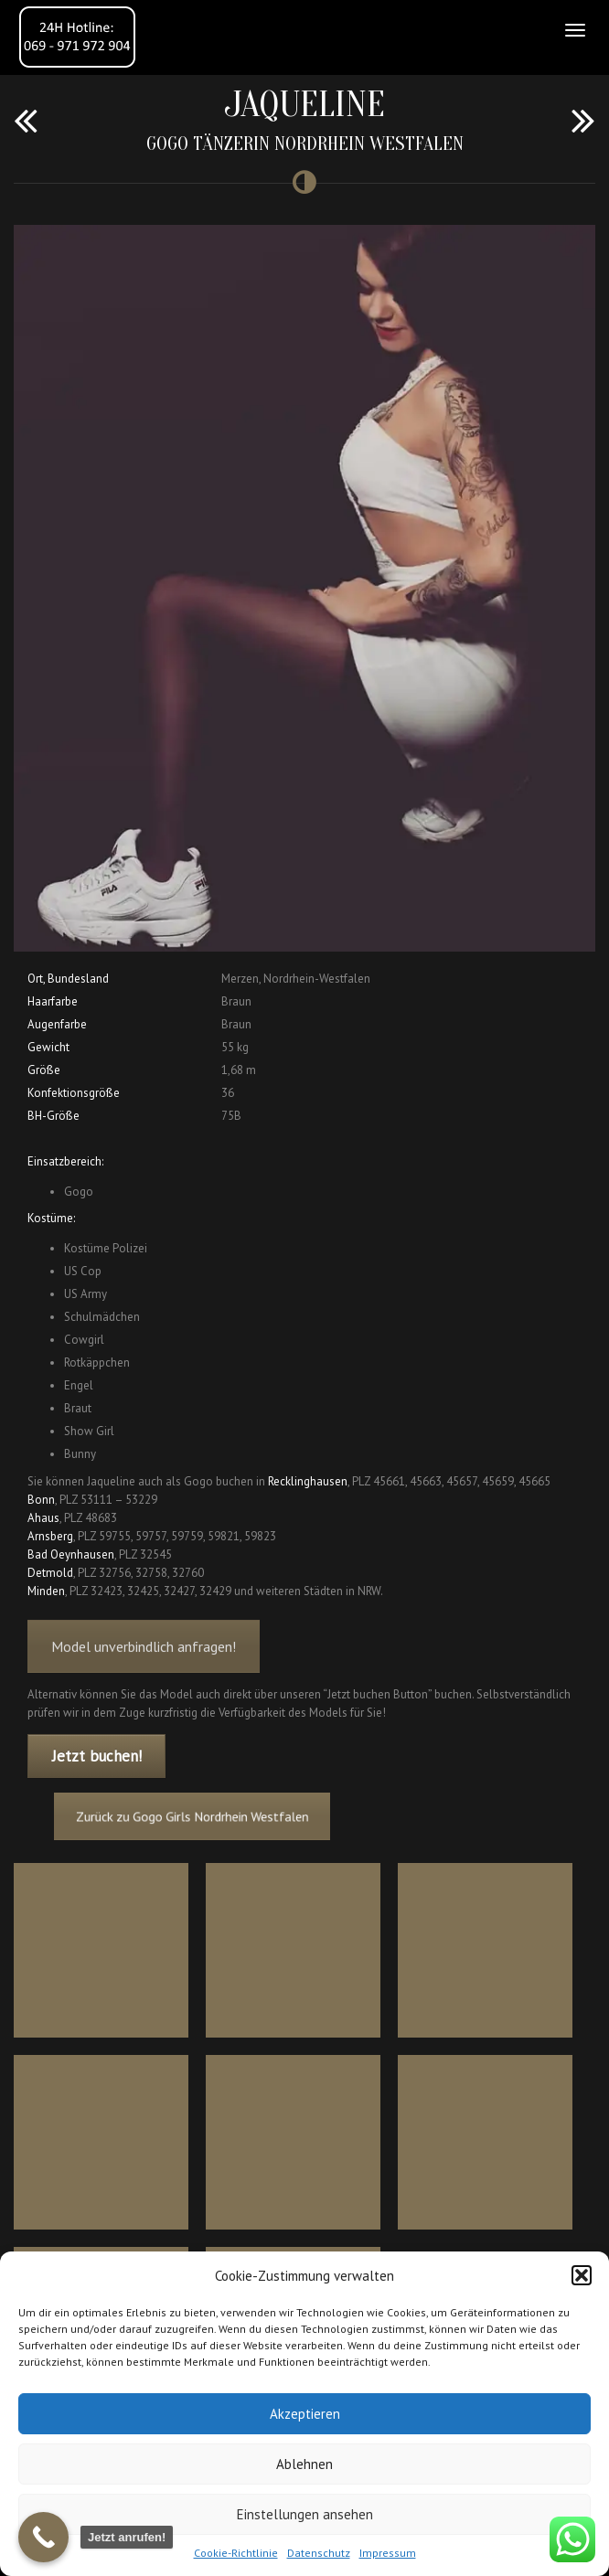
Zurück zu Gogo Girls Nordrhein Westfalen (231, 1816)
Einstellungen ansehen (305, 2514)
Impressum (387, 2553)
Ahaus (43, 1518)
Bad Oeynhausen (70, 1554)
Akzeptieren (305, 2413)
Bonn (41, 1499)
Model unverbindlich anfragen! (143, 1670)
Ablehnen (304, 2464)
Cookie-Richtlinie (236, 2553)
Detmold (50, 1573)
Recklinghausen (307, 1481)
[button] (581, 2275)
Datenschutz (318, 2553)
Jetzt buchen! (97, 1756)
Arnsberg (50, 1536)
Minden (46, 1591)
